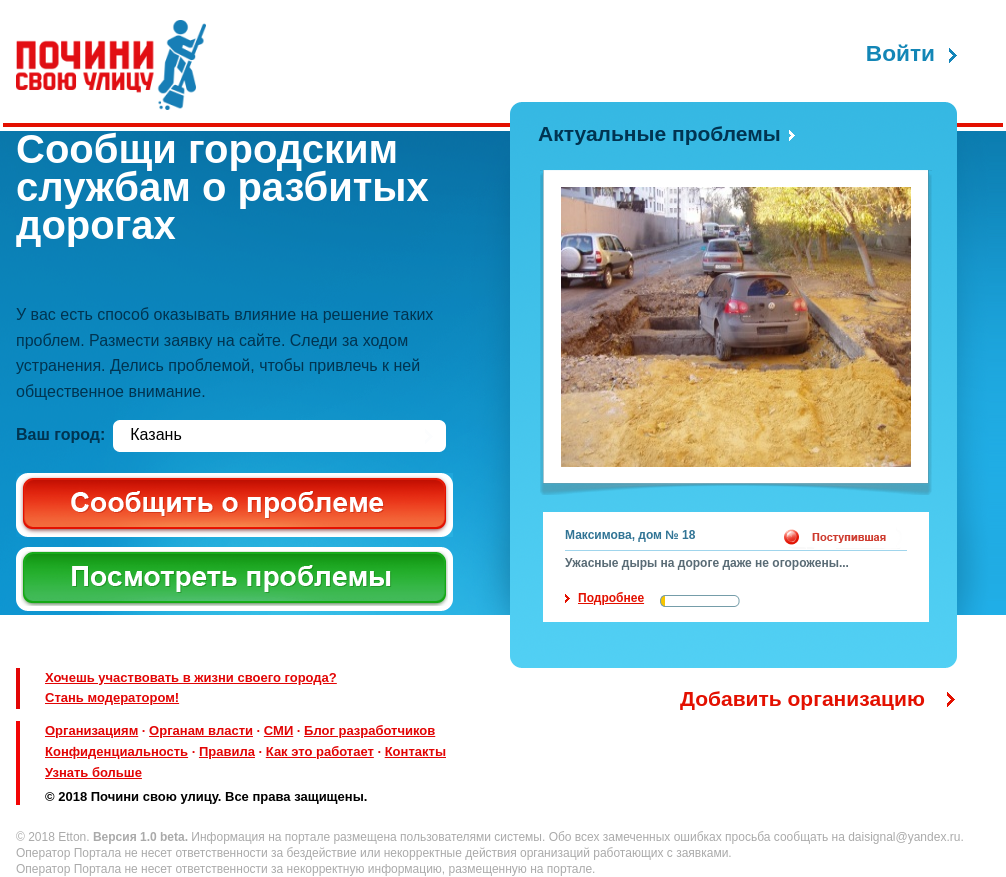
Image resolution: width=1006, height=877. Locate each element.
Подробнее (611, 598)
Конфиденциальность (116, 751)
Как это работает (320, 751)
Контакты (415, 751)
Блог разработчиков (369, 730)
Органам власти (201, 730)
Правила (227, 751)
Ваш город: (60, 434)
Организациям (91, 730)
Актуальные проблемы (659, 133)
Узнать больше (93, 772)
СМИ (278, 730)
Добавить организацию (802, 698)
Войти (900, 53)
